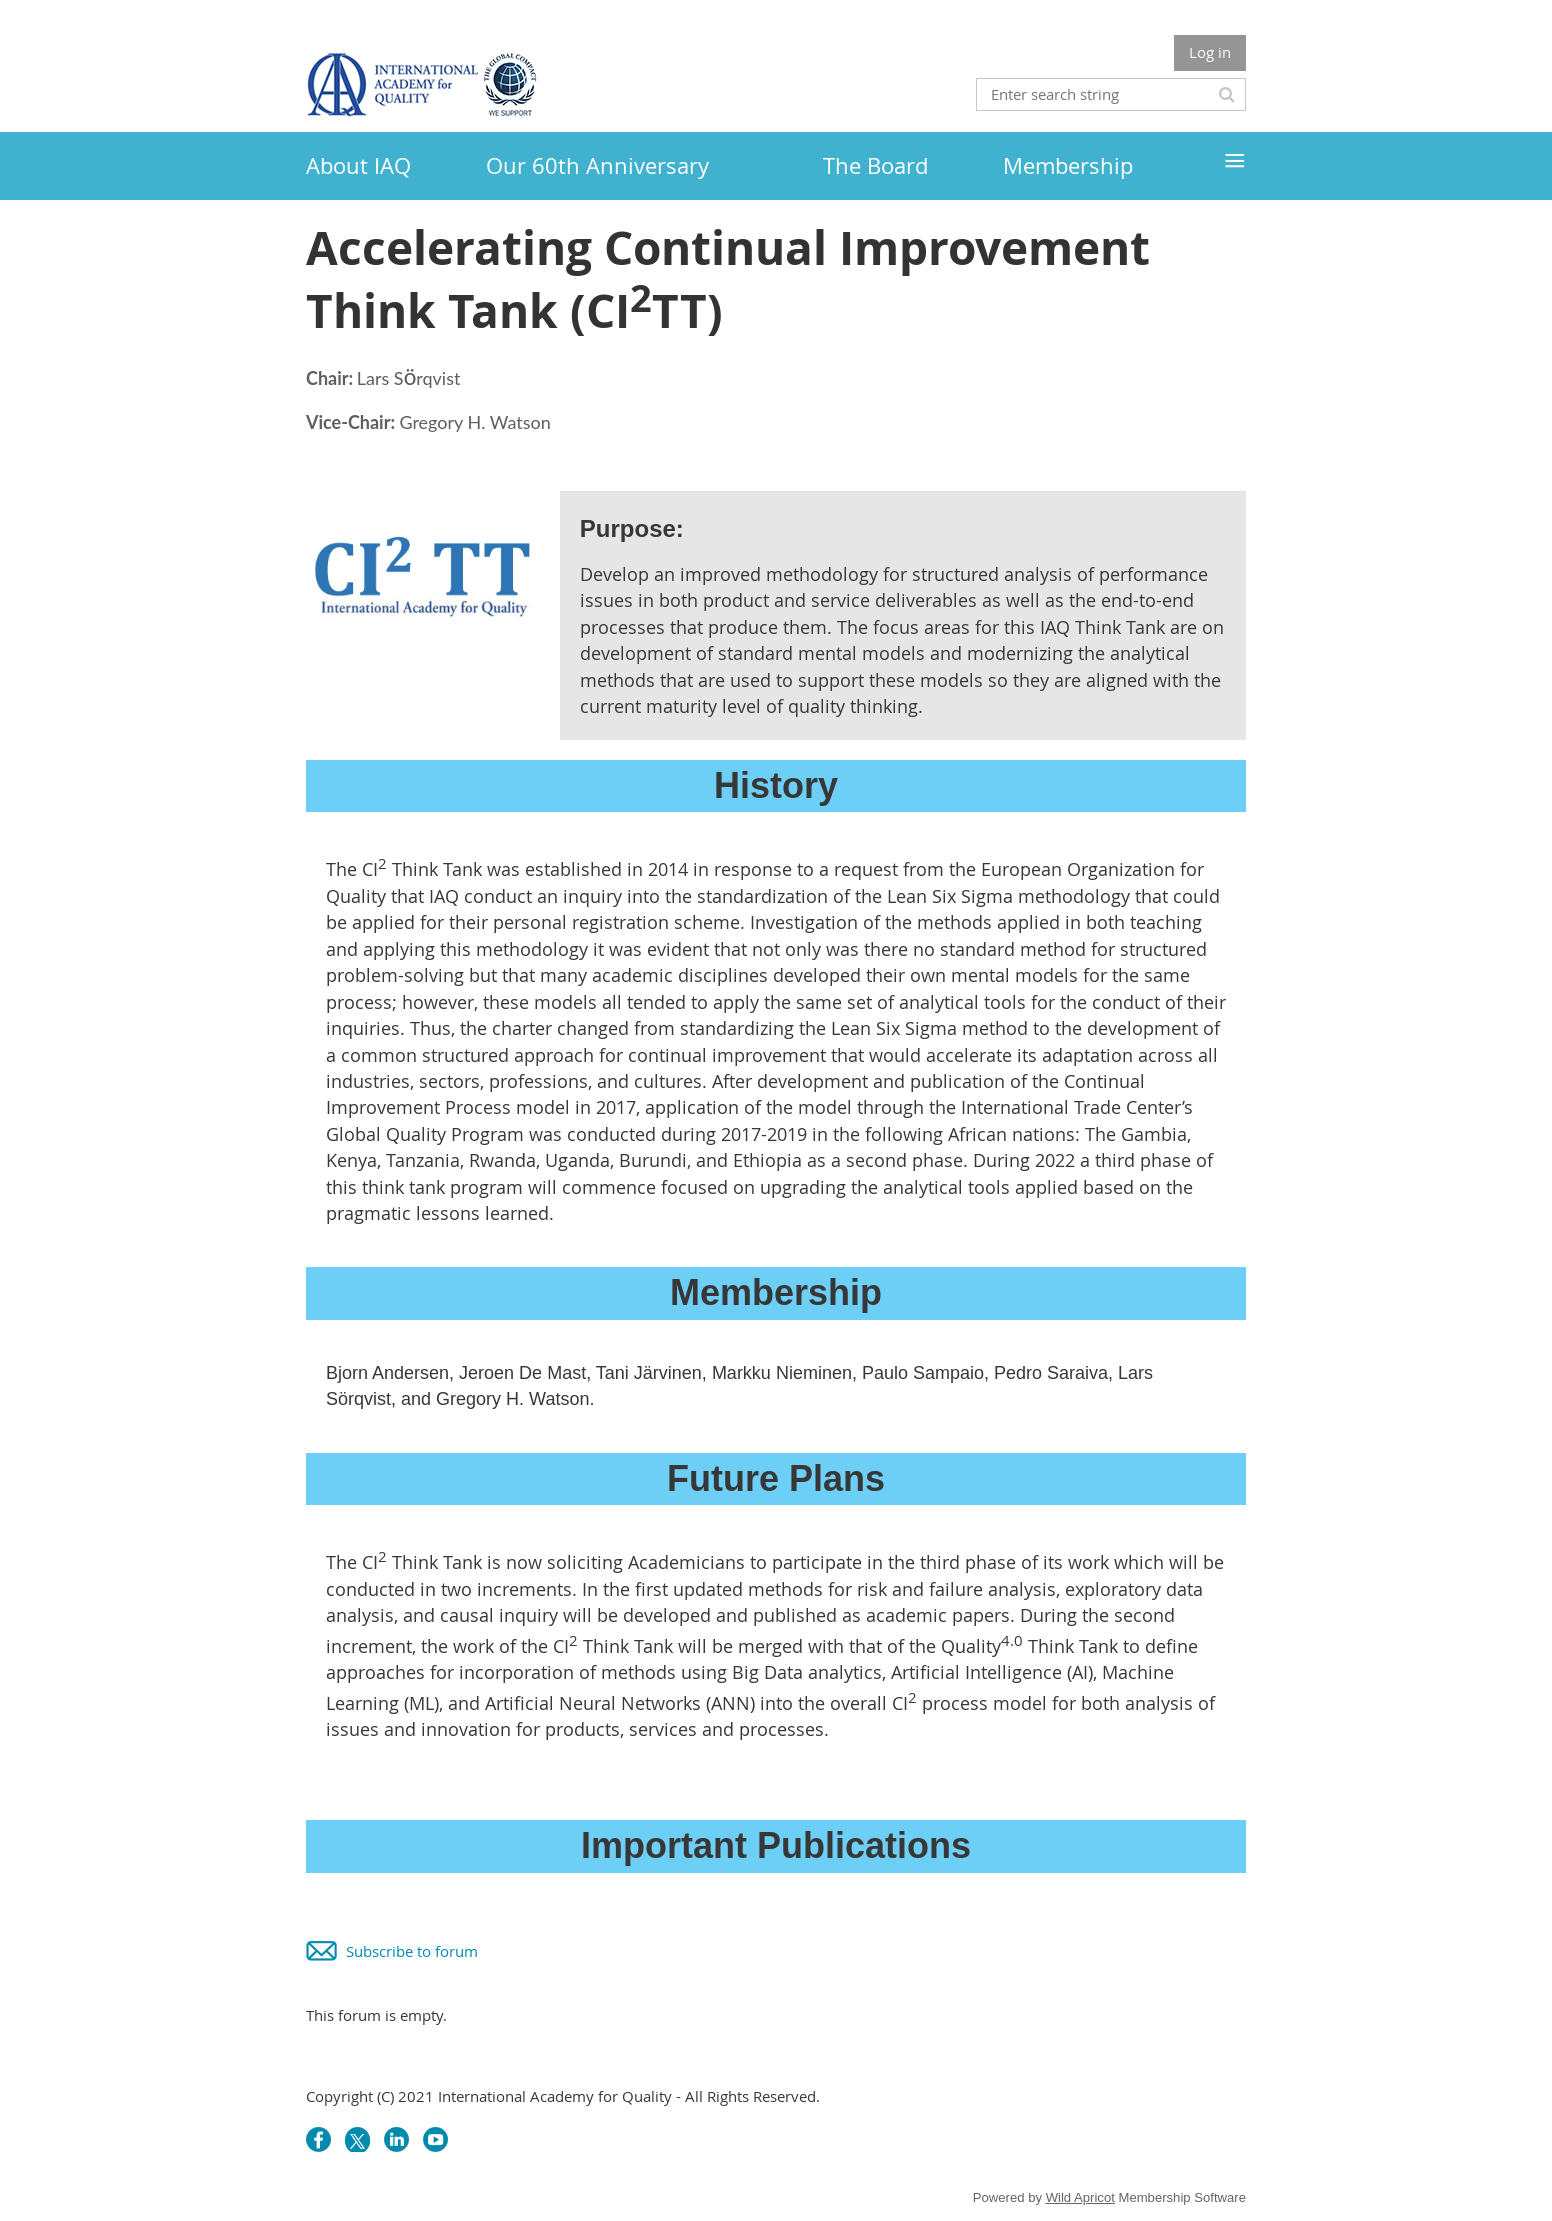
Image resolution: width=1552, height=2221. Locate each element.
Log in (1210, 52)
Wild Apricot (1080, 2197)
